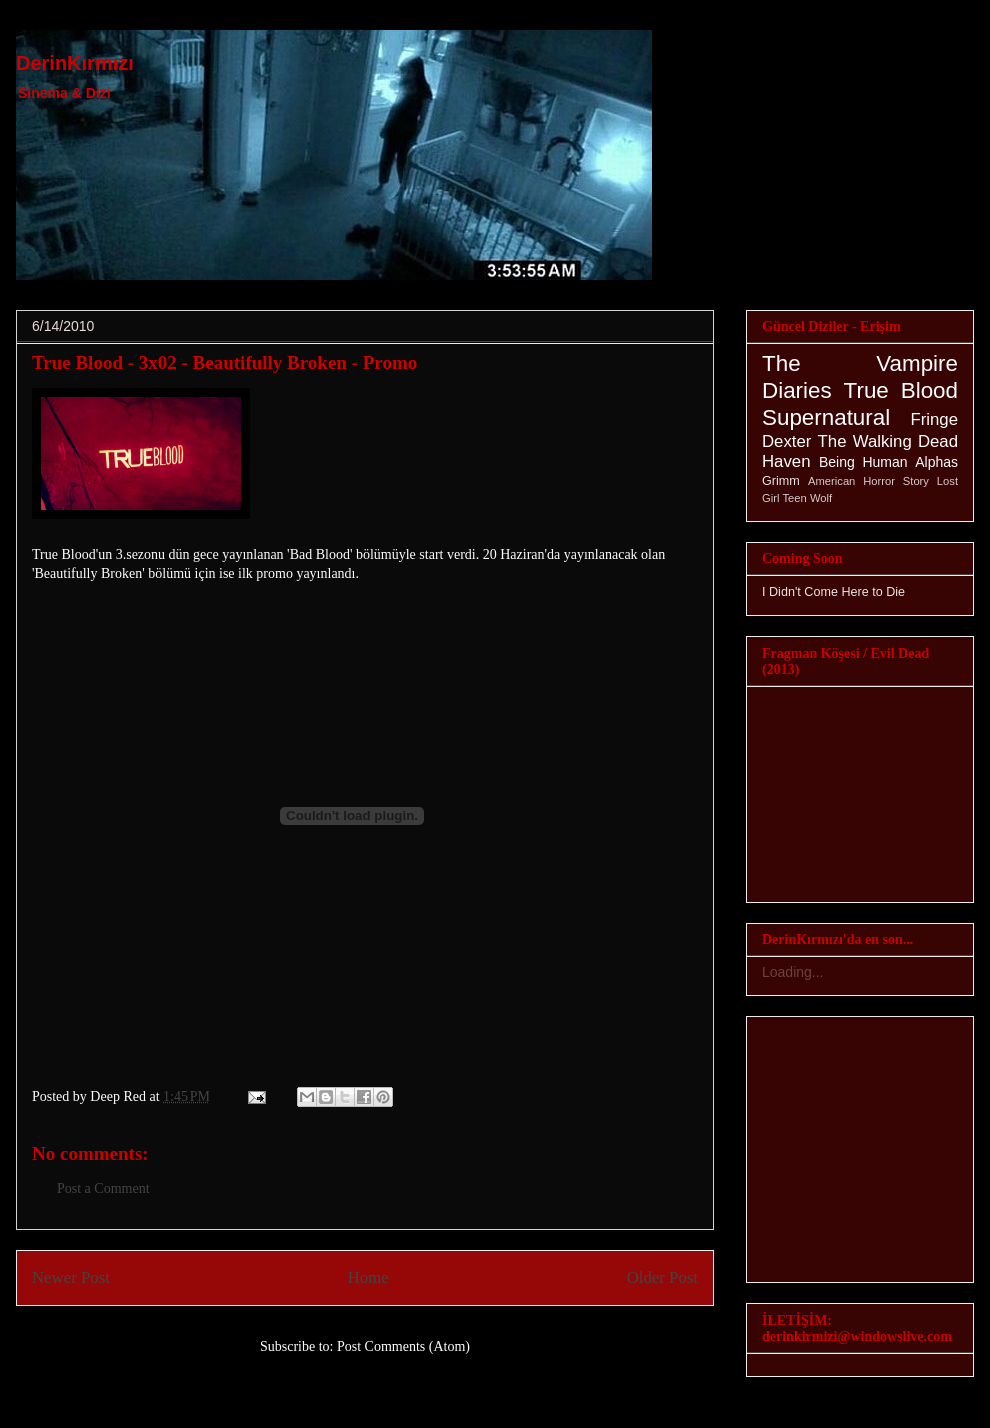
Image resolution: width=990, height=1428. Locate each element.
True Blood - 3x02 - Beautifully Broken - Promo (224, 362)
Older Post (662, 1277)
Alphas (936, 462)
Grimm (781, 481)
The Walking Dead (888, 441)
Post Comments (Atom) (403, 1346)
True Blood (901, 390)
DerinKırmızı (75, 63)
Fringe (934, 419)
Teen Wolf (808, 498)
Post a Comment (103, 1188)
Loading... (793, 972)
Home (368, 1277)
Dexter (786, 441)
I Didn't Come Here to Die (833, 592)
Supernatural (826, 417)
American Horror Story (868, 481)
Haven (786, 461)
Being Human (863, 462)
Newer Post (71, 1277)
